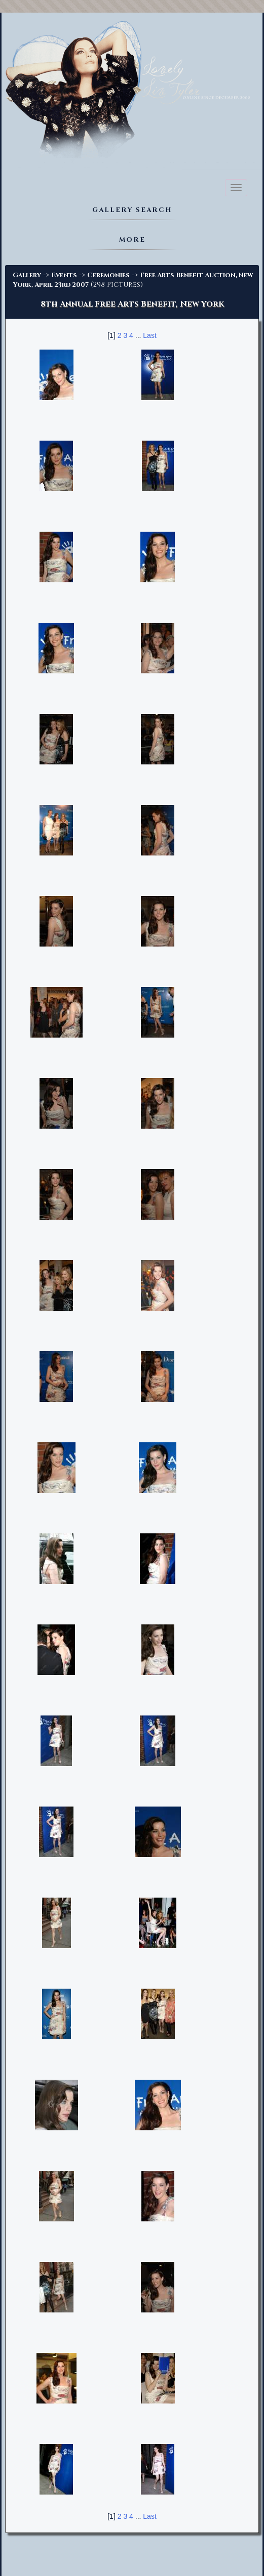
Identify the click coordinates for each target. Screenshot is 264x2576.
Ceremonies (108, 275)
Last (149, 335)
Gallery (27, 275)
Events (64, 275)
